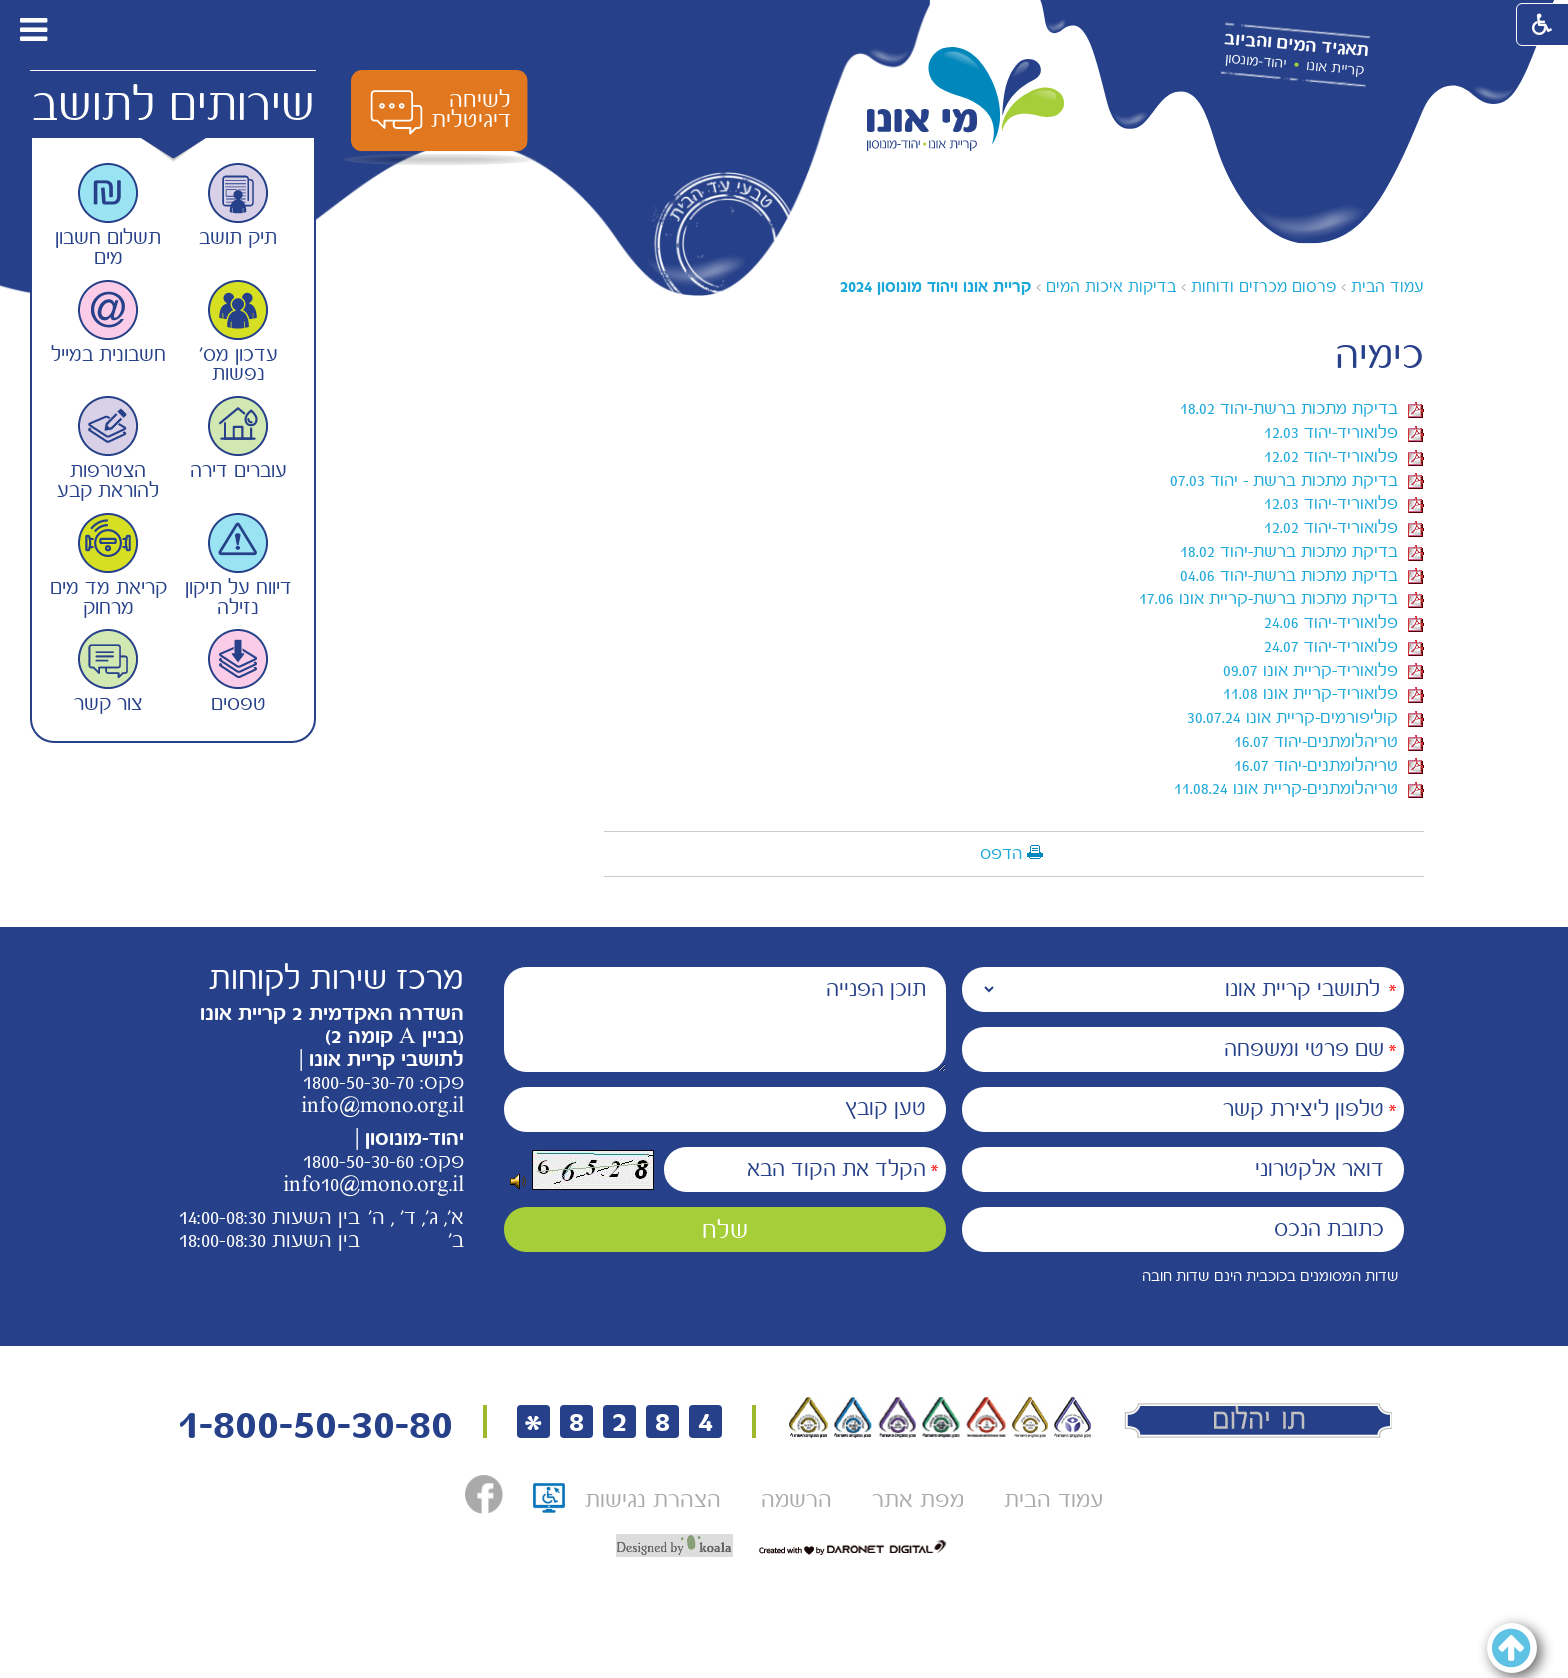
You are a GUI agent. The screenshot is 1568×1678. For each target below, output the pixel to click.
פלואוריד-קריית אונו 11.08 (1323, 693)
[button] (88, 29)
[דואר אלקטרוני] (1183, 1169)
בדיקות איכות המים (1111, 286)
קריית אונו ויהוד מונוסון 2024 (935, 286)
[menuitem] (1053, 1499)
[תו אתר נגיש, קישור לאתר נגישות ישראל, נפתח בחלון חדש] (549, 1504)
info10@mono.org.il (373, 1184)
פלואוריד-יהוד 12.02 (1344, 456)
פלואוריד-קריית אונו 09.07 (1323, 670)
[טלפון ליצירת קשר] (1183, 1109)
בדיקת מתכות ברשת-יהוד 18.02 (1302, 408)
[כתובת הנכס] (1183, 1229)
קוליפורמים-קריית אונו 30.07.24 (1305, 717)
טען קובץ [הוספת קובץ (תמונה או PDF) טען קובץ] (885, 1108)
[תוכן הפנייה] (725, 1019)
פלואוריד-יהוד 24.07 (1344, 646)
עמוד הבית (1387, 286)
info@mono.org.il (382, 1105)
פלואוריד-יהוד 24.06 (1344, 622)
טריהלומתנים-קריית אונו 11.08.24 (1299, 788)
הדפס (1001, 853)
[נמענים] (1183, 989)
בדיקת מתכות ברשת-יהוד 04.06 (1302, 575)
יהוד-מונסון (1255, 61)
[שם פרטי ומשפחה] (1183, 1049)
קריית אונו (1335, 68)
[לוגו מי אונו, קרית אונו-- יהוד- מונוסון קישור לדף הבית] (966, 99)
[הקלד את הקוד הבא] (805, 1169)
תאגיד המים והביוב (1296, 45)
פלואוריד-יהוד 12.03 (1344, 432)
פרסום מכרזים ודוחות (1263, 286)
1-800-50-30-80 (315, 1424)
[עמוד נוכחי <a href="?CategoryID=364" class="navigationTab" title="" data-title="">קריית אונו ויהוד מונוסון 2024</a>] (935, 286)
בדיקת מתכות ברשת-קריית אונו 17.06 (1281, 598)
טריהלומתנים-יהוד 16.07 (1329, 741)
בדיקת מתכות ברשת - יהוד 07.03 (1297, 480)
